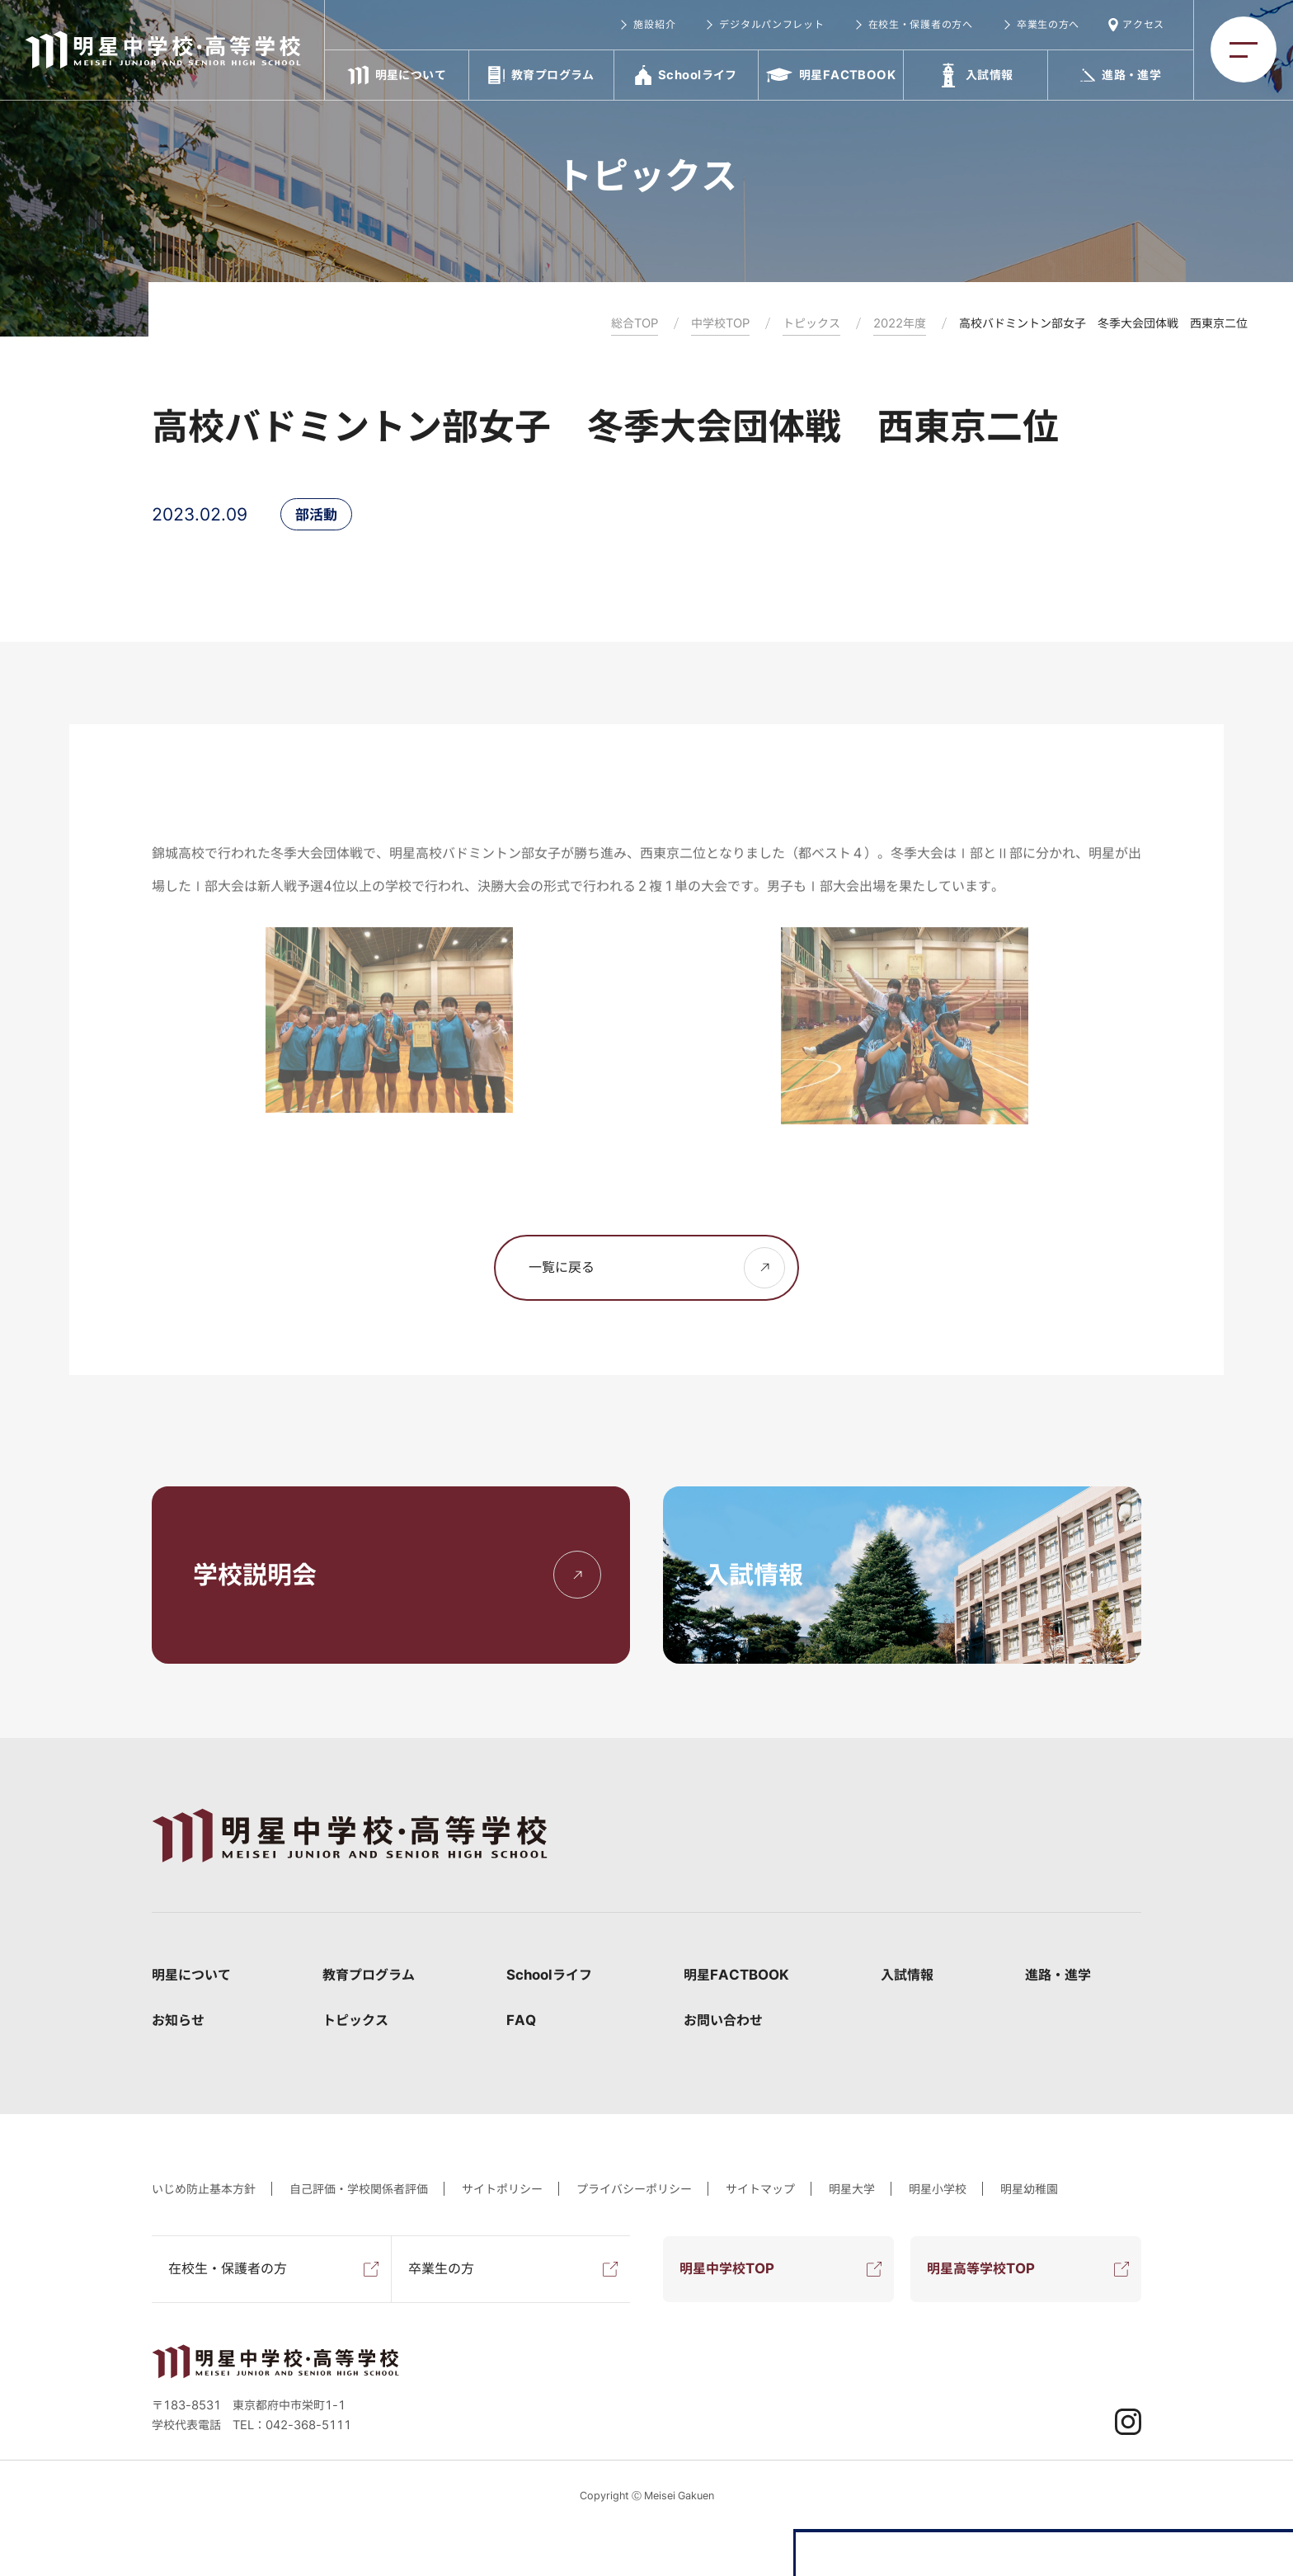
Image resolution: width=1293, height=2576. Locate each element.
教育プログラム (368, 1974)
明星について (191, 1974)
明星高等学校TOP (981, 2268)
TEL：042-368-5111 (292, 2425)
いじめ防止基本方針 (204, 2189)
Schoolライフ (549, 1974)
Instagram (1128, 2422)
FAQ (521, 2020)
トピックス (355, 2020)
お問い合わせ (723, 2020)
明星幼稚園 (1029, 2189)
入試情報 (907, 1974)
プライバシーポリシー (634, 2189)
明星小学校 (937, 2189)
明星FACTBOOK (736, 1974)
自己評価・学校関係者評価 (358, 2189)
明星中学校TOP (726, 2268)
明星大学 (852, 2189)
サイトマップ (760, 2189)
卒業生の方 (441, 2268)
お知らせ (178, 2020)
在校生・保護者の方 (227, 2268)
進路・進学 (1058, 1974)
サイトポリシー (502, 2189)
